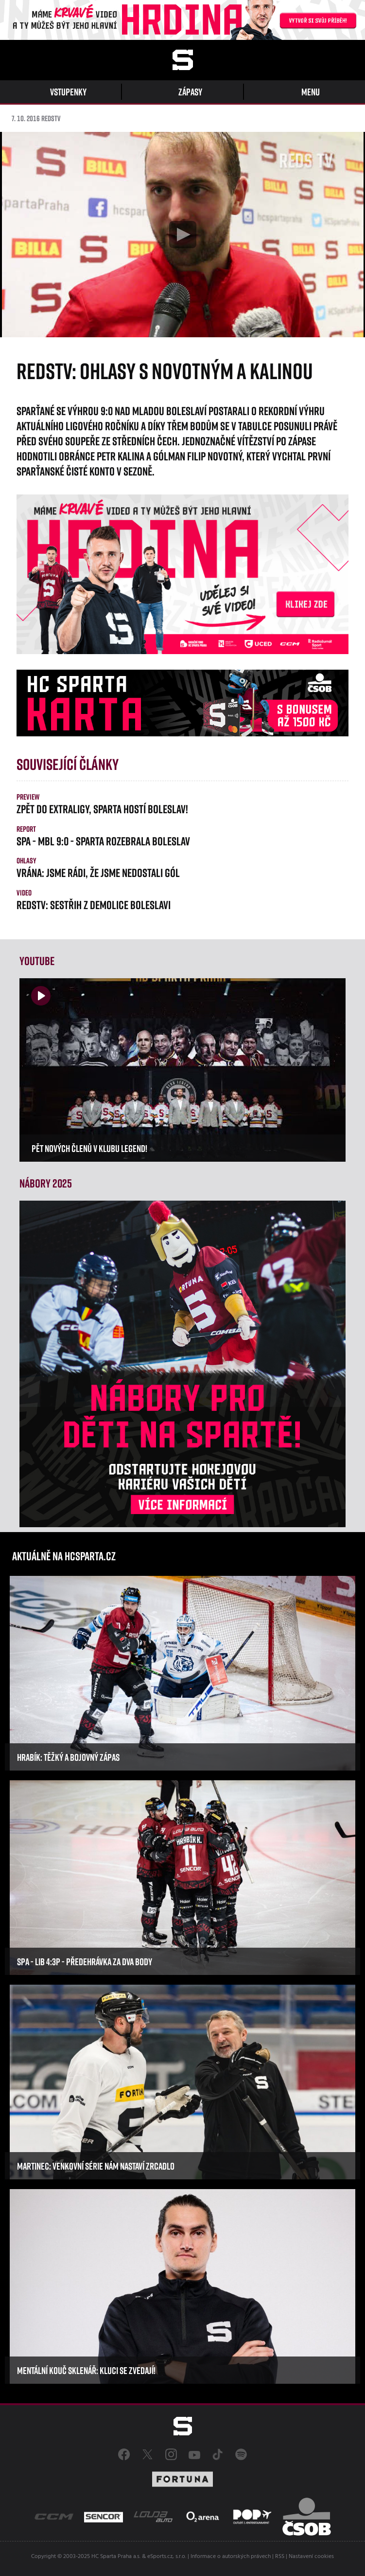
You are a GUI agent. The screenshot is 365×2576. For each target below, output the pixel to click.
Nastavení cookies (311, 2556)
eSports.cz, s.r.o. (166, 2556)
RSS (279, 2556)
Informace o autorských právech (231, 2556)
